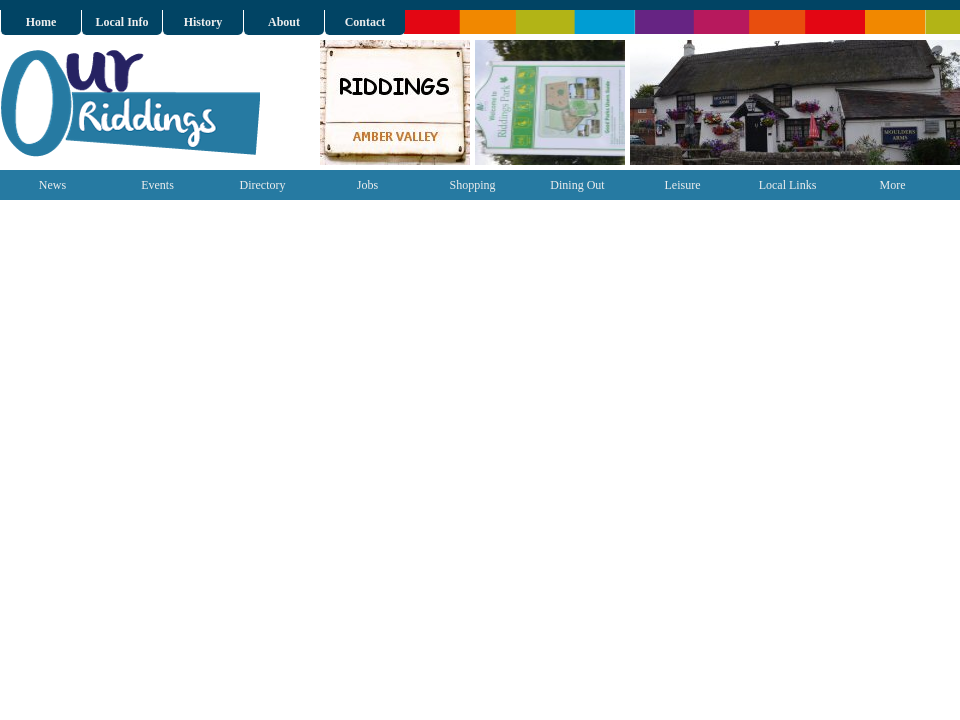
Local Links (788, 185)
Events (157, 185)
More (893, 185)
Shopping (472, 185)
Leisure (683, 185)
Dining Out (577, 185)
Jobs (367, 185)
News (52, 185)
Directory (263, 185)
